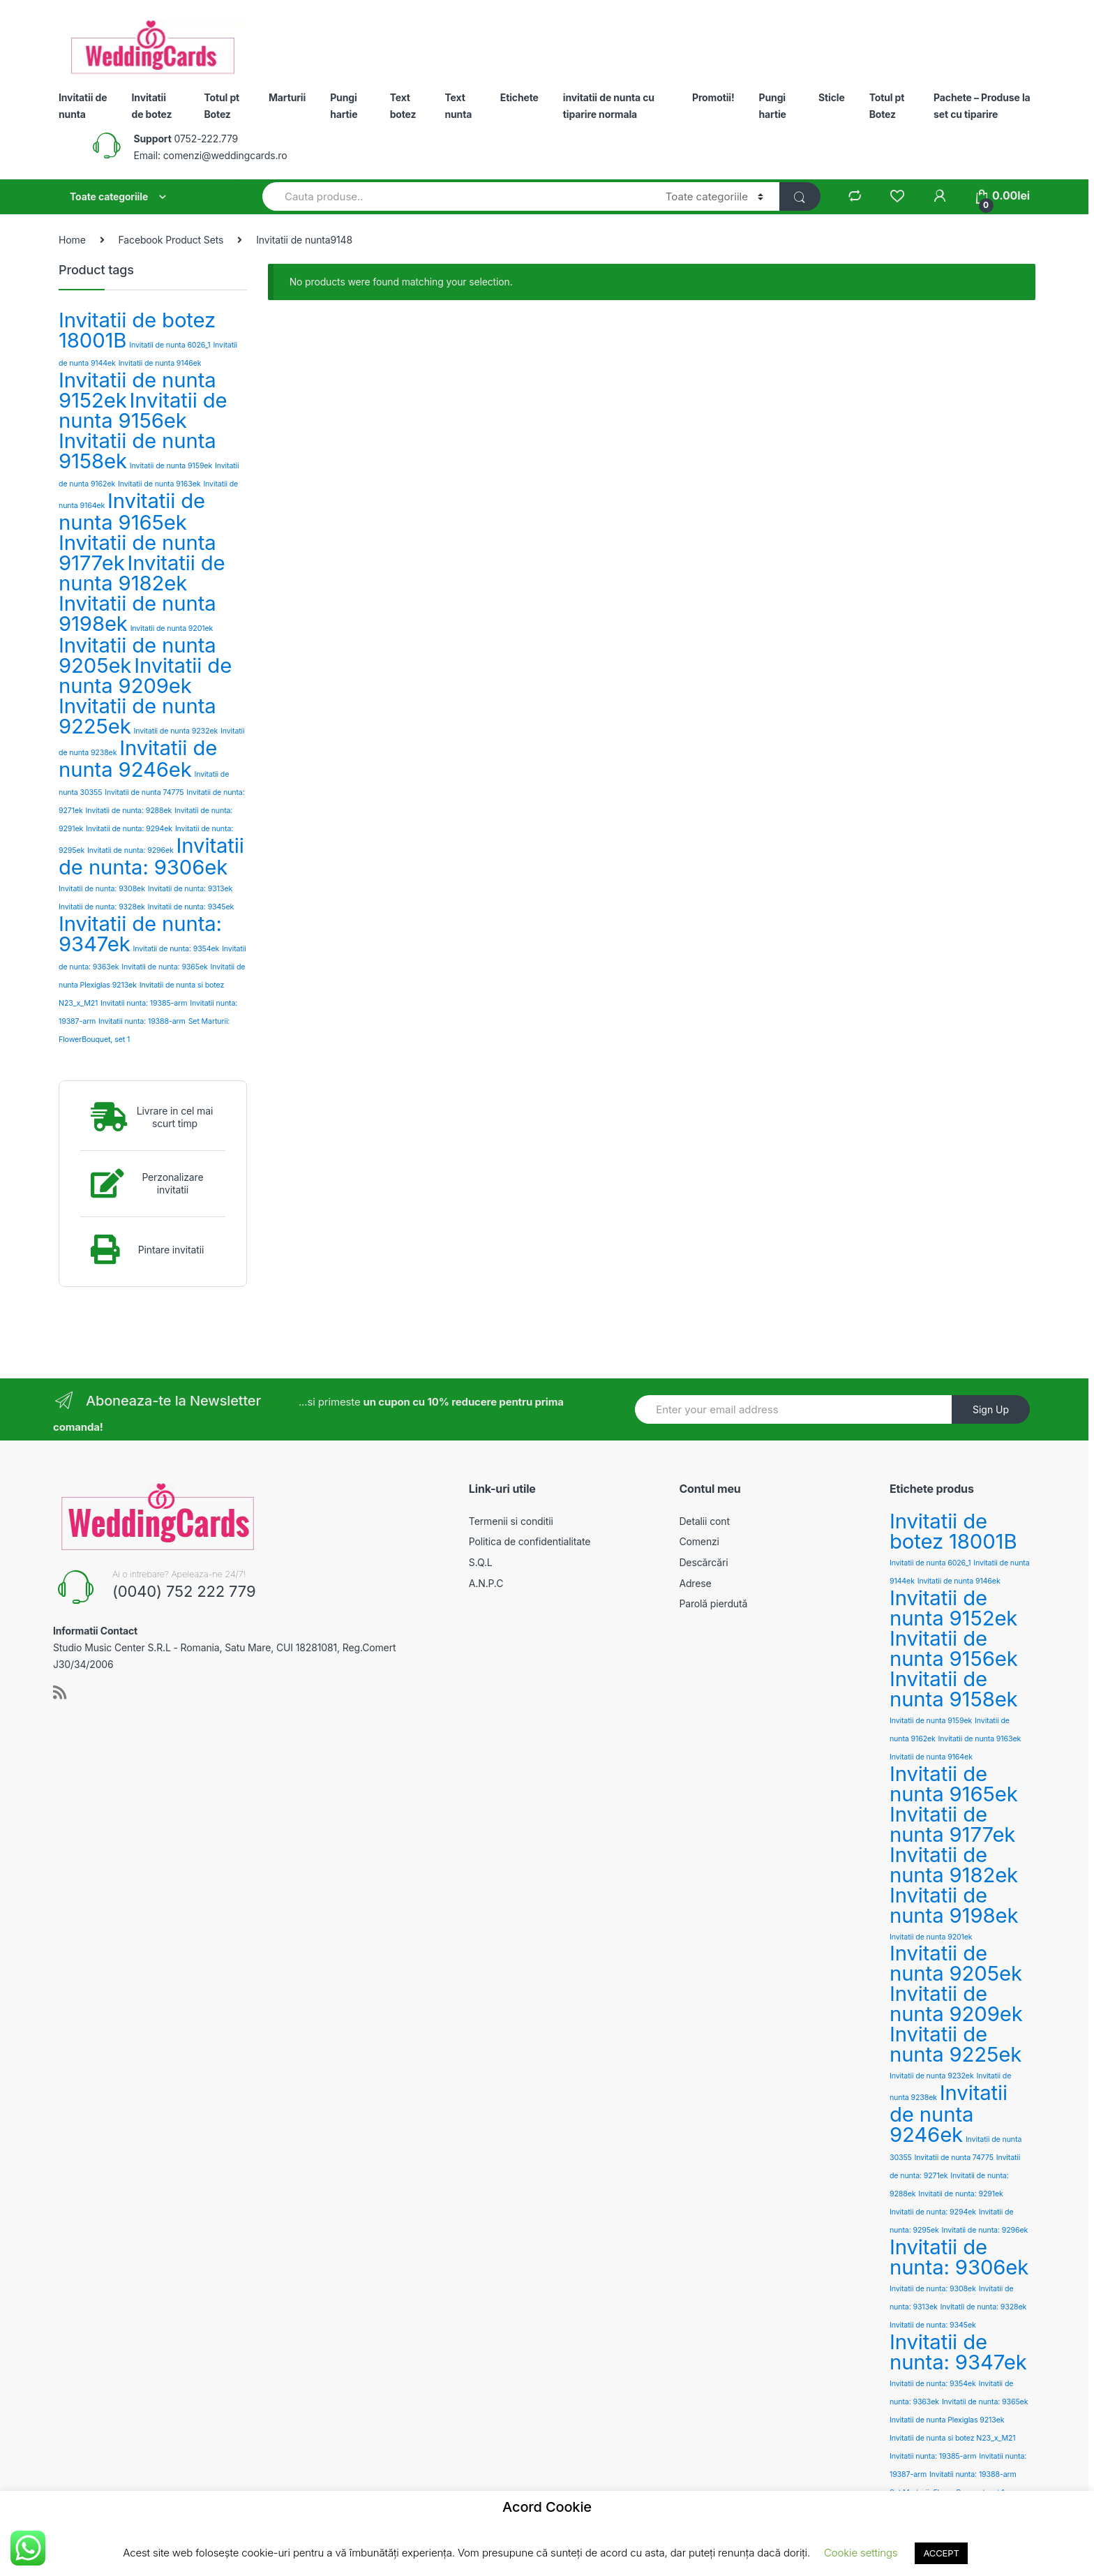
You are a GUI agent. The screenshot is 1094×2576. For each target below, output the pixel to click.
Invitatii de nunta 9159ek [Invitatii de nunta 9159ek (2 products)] (171, 465)
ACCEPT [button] (941, 2553)
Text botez (403, 105)
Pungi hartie (343, 105)
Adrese (695, 1583)
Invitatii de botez (152, 105)
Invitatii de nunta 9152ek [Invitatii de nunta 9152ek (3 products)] (953, 1608)
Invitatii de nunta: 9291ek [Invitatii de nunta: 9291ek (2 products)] (960, 2193)
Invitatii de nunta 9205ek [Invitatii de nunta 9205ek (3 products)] (956, 1963)
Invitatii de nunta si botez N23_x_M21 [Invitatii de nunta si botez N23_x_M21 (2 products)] (953, 2438)
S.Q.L (481, 1562)
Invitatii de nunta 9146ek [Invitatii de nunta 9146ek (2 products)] (160, 363)
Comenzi (699, 1541)
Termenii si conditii (511, 1521)
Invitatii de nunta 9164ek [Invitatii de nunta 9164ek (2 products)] (931, 1757)
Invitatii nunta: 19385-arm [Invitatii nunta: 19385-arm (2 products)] (143, 1003)
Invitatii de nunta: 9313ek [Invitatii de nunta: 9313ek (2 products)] (190, 888)
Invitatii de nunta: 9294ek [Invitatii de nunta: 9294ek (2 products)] (129, 828)
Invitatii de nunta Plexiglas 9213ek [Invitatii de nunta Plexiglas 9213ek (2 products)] (947, 2420)
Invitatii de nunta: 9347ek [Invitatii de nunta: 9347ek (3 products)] (140, 933)
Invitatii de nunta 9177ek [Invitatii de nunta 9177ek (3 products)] (952, 1824)
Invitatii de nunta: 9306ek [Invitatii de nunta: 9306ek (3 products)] (151, 856)
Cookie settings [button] (860, 2552)
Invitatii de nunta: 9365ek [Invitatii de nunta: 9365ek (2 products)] (164, 966)
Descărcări (703, 1562)
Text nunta (458, 105)
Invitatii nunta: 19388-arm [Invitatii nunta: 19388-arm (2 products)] (142, 1021)
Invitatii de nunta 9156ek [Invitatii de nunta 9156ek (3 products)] (143, 410)
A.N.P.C (486, 1583)
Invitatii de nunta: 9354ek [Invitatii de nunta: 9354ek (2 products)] (176, 948)
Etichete (519, 97)
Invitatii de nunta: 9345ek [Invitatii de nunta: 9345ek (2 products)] (190, 906)
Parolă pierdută (713, 1603)
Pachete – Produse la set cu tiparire (982, 105)
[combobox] (456, 196)
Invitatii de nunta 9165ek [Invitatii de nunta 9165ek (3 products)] (132, 512)
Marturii (287, 97)
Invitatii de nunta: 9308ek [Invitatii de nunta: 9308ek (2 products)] (102, 888)
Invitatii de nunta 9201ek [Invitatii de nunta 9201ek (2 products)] (171, 628)
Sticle (831, 97)
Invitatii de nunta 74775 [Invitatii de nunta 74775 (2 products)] (144, 792)
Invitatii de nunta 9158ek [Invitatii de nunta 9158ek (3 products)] (137, 451)
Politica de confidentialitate (530, 1541)
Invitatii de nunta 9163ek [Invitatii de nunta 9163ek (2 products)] (159, 484)
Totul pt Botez (221, 105)
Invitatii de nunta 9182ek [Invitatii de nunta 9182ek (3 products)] (142, 573)
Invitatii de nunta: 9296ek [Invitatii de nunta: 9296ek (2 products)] (130, 850)
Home (72, 240)
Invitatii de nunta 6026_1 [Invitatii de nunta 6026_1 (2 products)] (169, 345)
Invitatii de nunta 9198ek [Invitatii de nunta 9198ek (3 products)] (137, 613)
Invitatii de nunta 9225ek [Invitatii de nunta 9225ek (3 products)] (137, 716)
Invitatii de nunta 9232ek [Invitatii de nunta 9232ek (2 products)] (176, 731)
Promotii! (713, 97)
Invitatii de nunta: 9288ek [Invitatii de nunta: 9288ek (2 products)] (129, 810)
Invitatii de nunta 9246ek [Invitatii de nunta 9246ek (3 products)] (138, 759)
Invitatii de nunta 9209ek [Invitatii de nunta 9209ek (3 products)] (145, 675)
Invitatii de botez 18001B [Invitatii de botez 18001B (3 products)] (137, 330)
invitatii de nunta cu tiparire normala (608, 105)
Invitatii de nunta (83, 105)
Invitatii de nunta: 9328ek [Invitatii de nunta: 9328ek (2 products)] (102, 906)
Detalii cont (704, 1521)
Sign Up (991, 1409)
